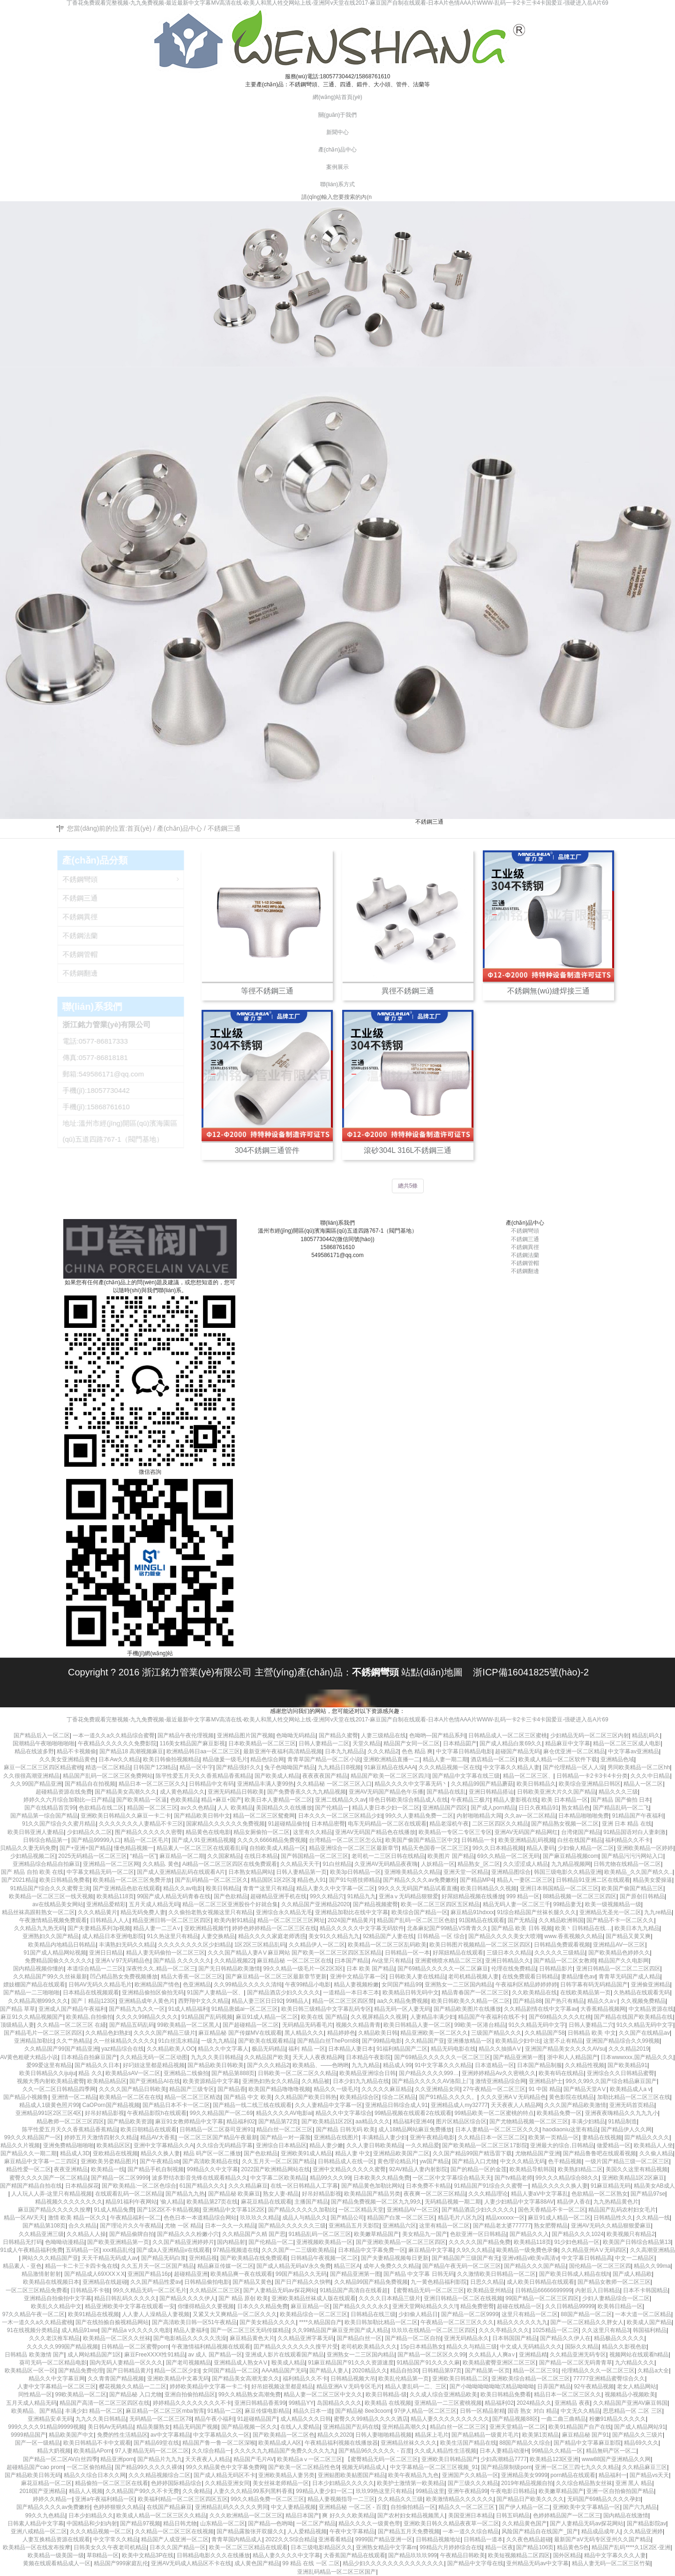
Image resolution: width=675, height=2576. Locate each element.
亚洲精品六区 (399, 2225)
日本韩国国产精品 (514, 2338)
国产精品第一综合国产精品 (44, 1815)
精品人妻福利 (190, 2330)
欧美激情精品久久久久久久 (460, 2499)
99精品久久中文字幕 (212, 2169)
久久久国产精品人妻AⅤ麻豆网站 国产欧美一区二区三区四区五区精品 (295, 1952)
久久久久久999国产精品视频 (62, 2346)
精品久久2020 (334, 2435)
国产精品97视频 (140, 2523)
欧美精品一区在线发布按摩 (36, 2547)
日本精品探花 (82, 2185)
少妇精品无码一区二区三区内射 (589, 1735)
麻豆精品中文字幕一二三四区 (40, 2161)
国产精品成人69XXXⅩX (94, 2274)
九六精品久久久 (634, 2362)
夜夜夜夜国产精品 (324, 1776)
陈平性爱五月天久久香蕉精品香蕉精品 (203, 1776)
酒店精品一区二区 (493, 1759)
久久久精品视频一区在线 (449, 1767)
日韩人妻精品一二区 (324, 1743)
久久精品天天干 (300, 1864)
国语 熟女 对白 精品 (532, 2411)
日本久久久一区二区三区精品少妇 (340, 1815)
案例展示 (337, 167)
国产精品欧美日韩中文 (202, 1815)
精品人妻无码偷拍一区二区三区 (165, 1952)
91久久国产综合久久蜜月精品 (59, 1823)
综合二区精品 (399, 2097)
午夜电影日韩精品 (512, 2491)
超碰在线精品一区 (519, 2306)
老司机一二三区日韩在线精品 (388, 1856)
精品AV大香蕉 (157, 2137)
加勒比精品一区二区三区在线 (633, 2097)
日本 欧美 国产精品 (370, 1968)
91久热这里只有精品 (172, 1936)
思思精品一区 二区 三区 (632, 2411)
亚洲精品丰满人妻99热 (265, 1783)
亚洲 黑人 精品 (633, 2483)
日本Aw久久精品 (119, 1759)
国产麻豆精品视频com (571, 1856)
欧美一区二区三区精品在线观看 (248, 2547)
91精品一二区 (224, 2411)
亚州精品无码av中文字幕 (537, 2563)
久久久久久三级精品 (559, 1952)
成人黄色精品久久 (182, 1791)
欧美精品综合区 (359, 2097)
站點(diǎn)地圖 (432, 1672)
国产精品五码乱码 (131, 2025)
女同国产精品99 (401, 1984)
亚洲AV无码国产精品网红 (526, 1832)
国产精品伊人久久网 (626, 2129)
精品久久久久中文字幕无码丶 (411, 1783)
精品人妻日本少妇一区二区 (386, 1807)
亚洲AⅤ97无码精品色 (122, 1960)
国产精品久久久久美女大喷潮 (504, 1936)
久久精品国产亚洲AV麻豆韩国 (630, 2403)
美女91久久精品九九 (334, 1936)
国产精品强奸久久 (238, 1767)
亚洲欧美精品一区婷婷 (645, 1848)
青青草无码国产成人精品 (629, 1976)
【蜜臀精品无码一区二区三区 (427, 2290)
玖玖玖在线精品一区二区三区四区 (433, 2330)
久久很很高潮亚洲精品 (31, 1776)
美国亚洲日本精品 (470, 2515)
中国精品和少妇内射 (92, 2523)
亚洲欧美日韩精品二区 (460, 2378)
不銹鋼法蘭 (525, 1255)
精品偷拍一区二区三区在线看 (111, 2483)
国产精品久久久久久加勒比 (302, 2209)
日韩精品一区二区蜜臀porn (135, 2346)
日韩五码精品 (513, 2515)
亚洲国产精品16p (149, 2274)
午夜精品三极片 (470, 1799)
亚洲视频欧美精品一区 (324, 2242)
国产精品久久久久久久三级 (292, 2225)
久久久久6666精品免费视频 (271, 1840)
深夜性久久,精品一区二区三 (160, 1968)
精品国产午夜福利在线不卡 (491, 2017)
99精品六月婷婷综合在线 (451, 2547)
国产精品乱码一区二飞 (621, 1807)
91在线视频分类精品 (32, 2330)
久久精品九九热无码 (39, 1928)
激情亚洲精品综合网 (500, 2081)
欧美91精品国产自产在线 (579, 2427)
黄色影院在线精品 (571, 2097)
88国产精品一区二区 (586, 2314)
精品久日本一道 (312, 2411)
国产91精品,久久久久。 (448, 2097)
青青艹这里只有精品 (268, 1888)
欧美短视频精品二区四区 (519, 2555)
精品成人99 (397, 2065)
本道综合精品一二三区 (95, 1968)
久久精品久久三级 (400, 2499)
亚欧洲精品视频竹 (206, 1928)
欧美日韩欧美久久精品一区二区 (470, 2001)
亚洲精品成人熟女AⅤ (241, 2362)
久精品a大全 (653, 2370)
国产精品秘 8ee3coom (363, 2411)
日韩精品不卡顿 (90, 2290)
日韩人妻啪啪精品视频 (383, 2435)
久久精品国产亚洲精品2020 (315, 1904)
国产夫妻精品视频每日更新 (394, 2258)
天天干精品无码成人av (110, 2258)
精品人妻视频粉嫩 (356, 1984)
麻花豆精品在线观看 (266, 2201)
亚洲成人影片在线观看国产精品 (284, 2354)
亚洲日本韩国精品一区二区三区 (559, 1888)
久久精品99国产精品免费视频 (371, 2282)
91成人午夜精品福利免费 (31, 2250)
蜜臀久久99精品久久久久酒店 (370, 2419)
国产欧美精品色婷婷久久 (619, 1952)
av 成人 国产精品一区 (215, 2354)
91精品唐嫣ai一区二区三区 (244, 2009)
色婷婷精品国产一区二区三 (566, 2515)
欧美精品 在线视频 (388, 2403)
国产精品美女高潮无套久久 (245, 2378)
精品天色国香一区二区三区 (435, 1848)
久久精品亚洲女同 (227, 2483)
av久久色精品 (197, 1807)
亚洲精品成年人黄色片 (147, 2001)
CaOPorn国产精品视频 (110, 2105)
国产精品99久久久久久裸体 (149, 2467)
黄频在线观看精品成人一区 (56, 2563)
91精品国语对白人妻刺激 (634, 1832)
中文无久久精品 (580, 2411)
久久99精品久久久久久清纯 (248, 1984)
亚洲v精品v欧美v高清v (530, 2258)
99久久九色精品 (45, 2515)
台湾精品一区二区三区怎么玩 (345, 1840)
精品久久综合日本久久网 (95, 2475)
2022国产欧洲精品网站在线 (275, 2169)
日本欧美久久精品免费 (381, 2177)
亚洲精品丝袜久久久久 (409, 2443)
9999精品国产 (28, 2435)
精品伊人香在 (574, 2201)
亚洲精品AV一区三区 (619, 1944)
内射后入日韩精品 (597, 2290)
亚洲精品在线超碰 (105, 2282)
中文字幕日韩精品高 (587, 2258)
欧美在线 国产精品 (324, 2017)
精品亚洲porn (117, 2459)
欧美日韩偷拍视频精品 (171, 1759)
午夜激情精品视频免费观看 (53, 1920)
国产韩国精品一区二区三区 (314, 1856)
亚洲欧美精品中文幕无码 (178, 2378)
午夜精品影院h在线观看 (157, 2113)
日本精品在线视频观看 (91, 1992)
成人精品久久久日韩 (305, 2419)
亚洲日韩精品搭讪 (491, 1791)
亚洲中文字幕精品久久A (164, 2145)
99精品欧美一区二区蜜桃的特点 (494, 2113)
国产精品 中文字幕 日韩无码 (418, 2274)
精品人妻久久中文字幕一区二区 (335, 1888)
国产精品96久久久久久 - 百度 (375, 2450)
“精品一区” (143, 1856)
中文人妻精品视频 (293, 2507)
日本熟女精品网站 (250, 1872)
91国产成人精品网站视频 (54, 1952)
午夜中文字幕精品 (352, 2531)
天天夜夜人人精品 (207, 2459)
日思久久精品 (487, 2282)
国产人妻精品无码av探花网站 (280, 2290)
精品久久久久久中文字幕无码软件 (362, 1928)
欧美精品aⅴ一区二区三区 (309, 2459)
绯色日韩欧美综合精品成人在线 (408, 1799)
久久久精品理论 (488, 2193)
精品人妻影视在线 (515, 1799)
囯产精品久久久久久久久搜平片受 (296, 2346)
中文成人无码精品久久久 (531, 2346)
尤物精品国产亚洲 (537, 2153)
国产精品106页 (535, 2547)
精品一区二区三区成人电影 (626, 1743)
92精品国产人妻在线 (388, 1936)
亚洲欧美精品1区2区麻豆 (633, 2177)
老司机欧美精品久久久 (369, 2346)
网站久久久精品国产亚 (50, 2258)
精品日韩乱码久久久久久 (125, 2298)
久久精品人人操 (86, 2234)
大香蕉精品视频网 (602, 2009)
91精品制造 (622, 2121)
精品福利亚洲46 (413, 2121)
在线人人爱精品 (300, 2427)
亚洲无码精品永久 (466, 2338)
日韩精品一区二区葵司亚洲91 (216, 2129)
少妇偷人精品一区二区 (586, 1848)
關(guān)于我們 (337, 115)
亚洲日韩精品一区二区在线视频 (463, 2298)
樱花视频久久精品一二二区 (132, 2386)
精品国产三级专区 (191, 2089)
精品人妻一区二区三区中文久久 (323, 2394)
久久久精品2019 (628, 2049)
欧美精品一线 (108, 2169)
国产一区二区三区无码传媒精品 (249, 2330)
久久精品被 (315, 2081)
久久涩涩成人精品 (525, 1864)
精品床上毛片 (432, 2435)
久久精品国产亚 (424, 2041)
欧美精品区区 (113, 2145)
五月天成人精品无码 (154, 1904)
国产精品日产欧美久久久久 (530, 2499)
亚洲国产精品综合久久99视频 (623, 2041)
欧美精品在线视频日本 (51, 2282)
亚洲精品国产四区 (444, 1807)
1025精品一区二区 (555, 2330)
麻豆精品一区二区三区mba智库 (165, 2411)
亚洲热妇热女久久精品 (270, 2081)
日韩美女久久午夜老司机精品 (110, 2547)
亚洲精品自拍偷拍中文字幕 (57, 2298)
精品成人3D (75, 2153)
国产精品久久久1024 (578, 2234)
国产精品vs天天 (649, 2475)
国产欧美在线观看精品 (266, 2041)
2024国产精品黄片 (351, 1920)
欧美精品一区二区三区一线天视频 (51, 1896)
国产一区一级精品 (37, 2443)
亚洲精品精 (533, 2354)
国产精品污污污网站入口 (632, 1856)
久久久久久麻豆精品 (386, 2089)
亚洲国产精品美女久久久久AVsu (565, 2049)
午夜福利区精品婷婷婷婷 (526, 1984)
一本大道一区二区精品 (643, 2314)
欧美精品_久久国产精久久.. (638, 1872)
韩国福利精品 (650, 2330)
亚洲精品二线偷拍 (186, 2073)
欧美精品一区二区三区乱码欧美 (387, 1944)
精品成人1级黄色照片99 (49, 2105)
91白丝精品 (336, 1864)
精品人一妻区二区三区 (525, 1880)
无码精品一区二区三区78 (160, 2419)
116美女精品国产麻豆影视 (192, 1743)
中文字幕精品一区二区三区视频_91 (434, 2467)
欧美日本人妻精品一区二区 (278, 1799)
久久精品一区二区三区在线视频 (174, 2531)
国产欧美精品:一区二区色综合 (139, 2185)
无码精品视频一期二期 (453, 2201)
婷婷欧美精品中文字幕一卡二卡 (209, 2386)
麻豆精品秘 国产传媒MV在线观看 (239, 2033)
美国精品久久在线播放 (284, 1807)
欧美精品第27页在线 (212, 2201)
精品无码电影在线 (453, 2049)
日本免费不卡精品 (428, 2185)
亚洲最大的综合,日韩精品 (561, 2145)
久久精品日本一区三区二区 (491, 2137)
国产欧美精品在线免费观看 (254, 2258)
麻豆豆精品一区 (310, 2306)
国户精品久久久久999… (429, 2073)
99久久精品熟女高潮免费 (249, 2394)
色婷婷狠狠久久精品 (118, 2507)
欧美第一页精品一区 (553, 2137)
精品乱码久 (646, 1735)
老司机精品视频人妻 (473, 1976)
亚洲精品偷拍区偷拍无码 (153, 1992)
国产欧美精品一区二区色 (284, 2435)
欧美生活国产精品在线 (468, 2443)
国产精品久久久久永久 (361, 2306)
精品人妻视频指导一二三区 (341, 2499)
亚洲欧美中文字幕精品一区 (586, 2507)
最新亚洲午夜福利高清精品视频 (282, 1751)
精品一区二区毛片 (146, 1840)
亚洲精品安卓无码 (50, 2419)
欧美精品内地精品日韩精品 (62, 1944)
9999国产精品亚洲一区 (384, 2539)
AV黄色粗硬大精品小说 (29, 2057)
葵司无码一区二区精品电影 (53, 2362)
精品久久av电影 (183, 1888)
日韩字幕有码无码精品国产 (594, 1984)
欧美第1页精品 (540, 2435)
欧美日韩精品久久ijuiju (47, 2073)
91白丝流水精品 (178, 2041)
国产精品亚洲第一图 (518, 2057)
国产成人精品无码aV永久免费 (293, 2266)
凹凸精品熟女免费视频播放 (124, 1976)
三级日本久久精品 (509, 1952)
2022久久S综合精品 (290, 2539)
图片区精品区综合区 (461, 2121)
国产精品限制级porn (506, 2467)
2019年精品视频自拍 (527, 2483)
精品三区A (347, 2266)
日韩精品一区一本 (407, 1952)
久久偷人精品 (656, 2153)
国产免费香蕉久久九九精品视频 (306, 1791)
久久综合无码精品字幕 (224, 2145)
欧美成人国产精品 (649, 2322)
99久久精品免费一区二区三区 (267, 2499)
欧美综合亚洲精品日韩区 (590, 1783)
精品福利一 (613, 2475)
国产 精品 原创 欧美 (243, 2298)
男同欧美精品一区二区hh (639, 1767)
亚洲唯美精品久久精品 (412, 1872)
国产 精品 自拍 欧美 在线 (32, 1872)
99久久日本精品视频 (498, 1848)
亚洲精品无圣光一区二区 (610, 1912)
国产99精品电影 (382, 2041)
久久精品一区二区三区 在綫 (71, 2025)
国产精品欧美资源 (129, 2121)
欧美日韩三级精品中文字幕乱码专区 (326, 2009)
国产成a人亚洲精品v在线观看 (173, 2250)
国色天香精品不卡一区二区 (551, 2209)
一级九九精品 (218, 2041)
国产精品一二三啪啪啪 (31, 1992)
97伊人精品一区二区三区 (425, 2411)
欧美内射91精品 (234, 1920)
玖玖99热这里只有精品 (384, 2491)
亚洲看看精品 (335, 2539)
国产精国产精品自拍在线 (31, 2185)
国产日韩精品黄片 (128, 2370)
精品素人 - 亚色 (22, 2266)
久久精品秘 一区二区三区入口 (334, 1783)
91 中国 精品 (545, 2089)
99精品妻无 (567, 1904)
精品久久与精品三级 (471, 2346)
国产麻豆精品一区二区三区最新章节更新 (276, 1976)
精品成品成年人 (601, 2531)
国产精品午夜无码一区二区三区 (461, 2266)
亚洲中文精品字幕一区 (358, 1976)
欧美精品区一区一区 (30, 2370)
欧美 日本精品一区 (564, 1799)
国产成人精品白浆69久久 (511, 1743)
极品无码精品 (268, 2049)
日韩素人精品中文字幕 (36, 2523)
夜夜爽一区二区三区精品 (434, 2193)
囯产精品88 (527, 2001)
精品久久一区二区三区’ (467, 2507)
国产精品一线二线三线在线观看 (252, 2105)
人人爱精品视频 (307, 2531)
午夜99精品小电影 (307, 1984)
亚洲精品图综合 (511, 1872)
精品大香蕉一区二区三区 (192, 1976)
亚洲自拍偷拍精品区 (190, 2394)
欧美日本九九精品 (637, 1928)
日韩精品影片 (556, 1968)
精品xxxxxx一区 (505, 2217)
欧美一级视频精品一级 (613, 1904)
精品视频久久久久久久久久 (69, 2201)
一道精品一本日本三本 (351, 1992)
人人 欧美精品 (235, 1807)
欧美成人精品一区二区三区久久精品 (161, 2515)
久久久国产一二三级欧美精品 (298, 2250)
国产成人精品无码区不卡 (224, 2475)
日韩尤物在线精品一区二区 (627, 1864)
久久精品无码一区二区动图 (154, 2057)
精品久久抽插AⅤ (500, 2049)
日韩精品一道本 (483, 2539)
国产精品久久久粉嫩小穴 (188, 2234)
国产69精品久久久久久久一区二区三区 (442, 2057)
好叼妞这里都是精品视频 (154, 2065)
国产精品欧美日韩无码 (33, 2475)
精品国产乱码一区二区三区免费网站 (108, 1776)
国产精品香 (232, 2089)
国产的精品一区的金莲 (478, 2169)
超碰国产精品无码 (517, 1751)
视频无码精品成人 (364, 2467)
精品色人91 (311, 1880)
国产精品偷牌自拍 (131, 2234)
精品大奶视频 (54, 2450)
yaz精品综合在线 (122, 2049)
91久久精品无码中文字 (537, 2025)
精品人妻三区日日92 (257, 2001)
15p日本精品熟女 (421, 2346)
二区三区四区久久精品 (500, 1823)
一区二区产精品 (316, 2523)
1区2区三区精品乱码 (259, 1944)
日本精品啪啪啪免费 (583, 1815)
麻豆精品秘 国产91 (585, 2435)
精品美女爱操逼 (652, 1880)
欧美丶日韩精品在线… (583, 1928)
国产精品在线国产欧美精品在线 (633, 2017)
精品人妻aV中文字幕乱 (540, 2193)
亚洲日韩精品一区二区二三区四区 (618, 1968)
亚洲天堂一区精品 (465, 1872)
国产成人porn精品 (493, 1807)
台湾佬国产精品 (580, 1832)
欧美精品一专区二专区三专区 (455, 1832)
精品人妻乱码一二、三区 (416, 2386)
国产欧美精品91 (627, 2065)
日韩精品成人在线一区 (346, 2161)
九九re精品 (658, 1912)
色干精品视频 (565, 2161)
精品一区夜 (499, 2547)
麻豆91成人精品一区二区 (267, 2017)
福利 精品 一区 (306, 2049)
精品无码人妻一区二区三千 (516, 1904)
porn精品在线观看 (572, 2475)
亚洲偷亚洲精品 (650, 1984)
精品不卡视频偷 (76, 1751)
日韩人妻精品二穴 (591, 2025)
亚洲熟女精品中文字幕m (386, 2547)
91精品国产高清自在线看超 (354, 2290)
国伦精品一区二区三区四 (600, 2266)
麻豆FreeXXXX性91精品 (154, 2354)
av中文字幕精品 (170, 2435)
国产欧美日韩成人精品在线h (574, 2274)
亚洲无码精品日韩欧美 (236, 1791)
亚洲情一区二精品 (74, 2097)
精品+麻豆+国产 (221, 1799)
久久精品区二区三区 (214, 2290)
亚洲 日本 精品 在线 (627, 1823)
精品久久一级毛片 (336, 2089)
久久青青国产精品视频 (116, 2378)
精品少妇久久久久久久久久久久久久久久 (393, 2563)
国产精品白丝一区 (359, 2338)
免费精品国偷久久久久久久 (58, 1960)
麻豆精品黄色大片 (252, 2338)
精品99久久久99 (330, 2177)
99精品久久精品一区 (557, 2450)
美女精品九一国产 (424, 2234)
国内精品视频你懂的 (38, 1968)
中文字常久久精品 (115, 2539)
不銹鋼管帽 (525, 1263)
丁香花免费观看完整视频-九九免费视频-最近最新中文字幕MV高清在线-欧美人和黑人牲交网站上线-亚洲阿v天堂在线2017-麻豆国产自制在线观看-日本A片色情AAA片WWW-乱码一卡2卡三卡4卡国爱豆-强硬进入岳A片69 (337, 3)
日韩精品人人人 (109, 1920)
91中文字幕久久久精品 (443, 2065)
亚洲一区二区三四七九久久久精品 (577, 2467)
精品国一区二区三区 (152, 1807)
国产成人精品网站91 (639, 2427)
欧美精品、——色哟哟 (320, 2065)
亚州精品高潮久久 (404, 2427)
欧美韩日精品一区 (620, 2306)
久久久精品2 (383, 1751)
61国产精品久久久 (202, 2185)
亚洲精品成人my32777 (459, 2105)
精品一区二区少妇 (176, 2370)
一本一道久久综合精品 (470, 2531)
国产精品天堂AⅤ (585, 2089)
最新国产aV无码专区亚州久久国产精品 (602, 2539)
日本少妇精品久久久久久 (343, 2483)
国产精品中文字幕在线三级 (466, 1776)
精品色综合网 (267, 1759)
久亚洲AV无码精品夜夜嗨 (386, 1864)
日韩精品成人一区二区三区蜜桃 (507, 1735)
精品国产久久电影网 (623, 1960)
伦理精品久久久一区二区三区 (598, 2370)
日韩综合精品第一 (45, 1840)
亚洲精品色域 (617, 1759)
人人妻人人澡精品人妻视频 (155, 2314)
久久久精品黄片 (97, 1912)
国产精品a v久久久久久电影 (136, 2330)
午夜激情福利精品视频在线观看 (211, 2346)
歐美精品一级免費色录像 (527, 2250)
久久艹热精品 (73, 2041)
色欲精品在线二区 (101, 1807)
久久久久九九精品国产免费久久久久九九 (285, 2450)
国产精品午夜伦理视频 (186, 1735)
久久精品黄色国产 (524, 2523)
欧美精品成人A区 (279, 2443)
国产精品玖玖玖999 (412, 2555)
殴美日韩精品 (223, 1888)
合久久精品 (82, 2225)
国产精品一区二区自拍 (413, 2338)
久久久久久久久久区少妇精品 (194, 1944)
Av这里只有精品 (392, 1960)
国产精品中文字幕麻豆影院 (587, 2443)
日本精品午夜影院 (368, 2057)
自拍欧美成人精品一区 (277, 1848)
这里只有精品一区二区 (530, 2314)
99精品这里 (430, 2491)
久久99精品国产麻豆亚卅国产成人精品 (340, 2330)
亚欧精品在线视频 (115, 2153)
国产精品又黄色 (252, 2282)
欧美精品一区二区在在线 (130, 2097)
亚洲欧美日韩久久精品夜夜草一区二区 (451, 2523)
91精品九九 (361, 1896)
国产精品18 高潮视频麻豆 (131, 1751)
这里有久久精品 (312, 1832)
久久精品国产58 (544, 2033)
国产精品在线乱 (446, 1791)
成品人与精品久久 (304, 2217)
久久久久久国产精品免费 (479, 2242)
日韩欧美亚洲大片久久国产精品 (556, 1791)
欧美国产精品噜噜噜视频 (279, 2089)
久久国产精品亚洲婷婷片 (183, 2242)
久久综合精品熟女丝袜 (584, 2483)
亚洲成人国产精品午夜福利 (72, 2009)
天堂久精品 (366, 1743)
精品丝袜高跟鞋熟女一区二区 (38, 1912)
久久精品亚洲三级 (41, 2234)
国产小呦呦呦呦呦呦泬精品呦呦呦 (492, 2386)
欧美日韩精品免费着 (64, 1880)
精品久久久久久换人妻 (560, 2185)
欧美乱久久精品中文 (56, 2306)
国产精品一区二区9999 (120, 2177)
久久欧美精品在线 (534, 1992)
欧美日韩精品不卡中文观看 (97, 2443)
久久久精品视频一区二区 (101, 2531)
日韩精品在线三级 (373, 2314)
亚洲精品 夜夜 (572, 2403)
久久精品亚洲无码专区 (578, 2354)
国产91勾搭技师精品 (354, 1880)
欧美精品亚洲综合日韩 (367, 2073)
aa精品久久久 (372, 2121)
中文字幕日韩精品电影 (464, 1751)
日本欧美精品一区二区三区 (262, 1743)
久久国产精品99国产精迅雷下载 (472, 2153)
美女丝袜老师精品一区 (281, 2483)
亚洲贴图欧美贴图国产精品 (351, 2475)
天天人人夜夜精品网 (317, 2057)
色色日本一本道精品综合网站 (200, 2217)
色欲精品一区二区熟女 (599, 2193)
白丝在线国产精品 (579, 1840)
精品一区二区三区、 (528, 1776)
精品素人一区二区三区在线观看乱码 (202, 1848)
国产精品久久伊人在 (565, 2338)
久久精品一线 (653, 2217)
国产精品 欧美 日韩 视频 (521, 1928)
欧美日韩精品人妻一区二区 (417, 2025)
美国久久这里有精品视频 (637, 2169)
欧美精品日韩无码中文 (410, 1992)
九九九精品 (366, 2065)
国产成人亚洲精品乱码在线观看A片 (181, 1872)
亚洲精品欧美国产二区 (401, 2153)
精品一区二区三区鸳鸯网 (264, 1815)
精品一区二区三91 (535, 2370)
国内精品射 (231, 2242)
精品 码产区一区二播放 (212, 2153)
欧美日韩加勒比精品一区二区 (381, 2322)
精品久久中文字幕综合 (343, 2113)
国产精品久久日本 (97, 2065)
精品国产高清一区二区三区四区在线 (105, 2403)
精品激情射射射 (41, 2274)
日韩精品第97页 (442, 2370)
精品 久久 (90, 2073)
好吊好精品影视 (104, 2113)
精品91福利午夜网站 (131, 2201)
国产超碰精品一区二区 (251, 2025)
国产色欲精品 (231, 1896)
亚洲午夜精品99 (468, 2491)
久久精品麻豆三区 (644, 2467)
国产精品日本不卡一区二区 (176, 2105)
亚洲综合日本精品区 (281, 2145)
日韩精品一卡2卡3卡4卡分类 (592, 1776)
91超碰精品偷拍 (288, 1823)
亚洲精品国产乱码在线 (351, 2427)
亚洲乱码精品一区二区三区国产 (336, 2571)
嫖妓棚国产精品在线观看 (34, 1984)
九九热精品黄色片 (615, 2201)
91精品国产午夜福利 (637, 1815)
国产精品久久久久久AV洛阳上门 (432, 2081)
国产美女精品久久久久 (268, 2322)
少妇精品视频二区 (32, 1856)
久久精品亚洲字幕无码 (306, 2338)
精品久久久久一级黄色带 (369, 2523)
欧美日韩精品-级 (386, 2394)
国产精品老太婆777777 (502, 2225)
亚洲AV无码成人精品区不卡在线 (191, 2563)
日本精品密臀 (328, 1823)
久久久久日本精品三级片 (389, 2298)
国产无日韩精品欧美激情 (229, 1968)
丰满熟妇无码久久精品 (127, 1944)
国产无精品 (522, 1920)
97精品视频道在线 (235, 2250)
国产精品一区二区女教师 (564, 1960)
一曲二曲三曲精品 (563, 2419)
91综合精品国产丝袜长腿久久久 (536, 1912)
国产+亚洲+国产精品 (85, 1848)
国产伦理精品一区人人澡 (574, 1767)
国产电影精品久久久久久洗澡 (189, 2338)
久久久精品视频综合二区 (159, 2475)
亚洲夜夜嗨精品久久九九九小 (621, 2113)
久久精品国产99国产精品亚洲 (61, 2049)
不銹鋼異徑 (525, 1247)
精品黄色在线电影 (208, 1832)
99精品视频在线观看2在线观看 (413, 2113)
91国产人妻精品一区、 (215, 1992)
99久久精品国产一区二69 (221, 2113)
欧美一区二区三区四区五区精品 (440, 1904)
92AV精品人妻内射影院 (418, 2169)
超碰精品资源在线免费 (64, 1791)
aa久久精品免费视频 (402, 2001)
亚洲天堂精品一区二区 (517, 2427)
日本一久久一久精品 (230, 2225)
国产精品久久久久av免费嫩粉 (420, 1880)
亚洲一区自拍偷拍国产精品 (620, 2491)
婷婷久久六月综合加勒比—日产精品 (68, 1799)
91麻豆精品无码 (610, 2185)
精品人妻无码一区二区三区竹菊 (611, 2563)
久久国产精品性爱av (155, 2282)
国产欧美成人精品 (277, 1776)
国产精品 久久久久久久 (182, 1960)
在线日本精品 (261, 1856)
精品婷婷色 (341, 2033)
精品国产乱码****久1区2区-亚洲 (631, 2547)
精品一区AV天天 (24, 2217)
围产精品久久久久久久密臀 (148, 1832)
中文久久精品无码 (522, 2161)
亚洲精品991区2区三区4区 (48, 2113)
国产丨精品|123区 (93, 2001)
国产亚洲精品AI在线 (154, 2081)
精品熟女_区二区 (479, 1864)
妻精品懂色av (578, 1976)
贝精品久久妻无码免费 (28, 1848)
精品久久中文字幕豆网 (57, 2378)
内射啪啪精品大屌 (479, 1815)
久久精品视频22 (234, 1960)
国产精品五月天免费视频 (409, 2531)
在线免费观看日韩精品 (530, 1976)
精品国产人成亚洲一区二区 (175, 2539)
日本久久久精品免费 (262, 2306)
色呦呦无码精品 (295, 1735)
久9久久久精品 (474, 2250)
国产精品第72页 (278, 2121)
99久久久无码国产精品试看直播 (417, 1888)
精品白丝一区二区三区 (284, 2129)
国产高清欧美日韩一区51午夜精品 (194, 2322)
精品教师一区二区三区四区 (70, 2121)
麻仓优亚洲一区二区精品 (574, 1751)
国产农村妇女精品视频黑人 (411, 2515)
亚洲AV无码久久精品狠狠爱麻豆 (611, 2225)
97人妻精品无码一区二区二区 (151, 2450)
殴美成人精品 (288, 2362)
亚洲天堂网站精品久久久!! (425, 2306)
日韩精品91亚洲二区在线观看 (593, 1880)
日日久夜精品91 (538, 1807)
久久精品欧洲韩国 (561, 1920)
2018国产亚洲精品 (43, 2491)
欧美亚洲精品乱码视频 (526, 1840)
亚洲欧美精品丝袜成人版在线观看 (313, 2298)
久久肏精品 (196, 2491)
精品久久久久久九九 (522, 2322)
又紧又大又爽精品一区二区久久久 (235, 2314)
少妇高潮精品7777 (503, 2459)
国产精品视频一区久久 (249, 2427)
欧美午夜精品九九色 (413, 2475)
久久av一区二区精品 (529, 1815)
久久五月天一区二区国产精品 (278, 2161)
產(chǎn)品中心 (337, 149)
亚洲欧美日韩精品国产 (449, 2459)
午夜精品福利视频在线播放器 (341, 2443)
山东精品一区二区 (222, 2523)
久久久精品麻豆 (248, 2185)
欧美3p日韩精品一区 (355, 1872)
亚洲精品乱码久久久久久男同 (231, 2507)
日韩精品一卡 (478, 1840)
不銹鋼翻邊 (525, 1271)
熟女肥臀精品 (551, 2225)
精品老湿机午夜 (449, 1823)
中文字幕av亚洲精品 (633, 1751)
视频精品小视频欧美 (630, 2394)
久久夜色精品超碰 (528, 2539)
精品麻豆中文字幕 (567, 1743)
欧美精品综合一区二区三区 (313, 2314)
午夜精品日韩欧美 (462, 2555)
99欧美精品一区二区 (80, 2394)
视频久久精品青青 (358, 2025)
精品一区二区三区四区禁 (343, 2001)
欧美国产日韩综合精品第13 (637, 2242)
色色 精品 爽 (417, 1751)
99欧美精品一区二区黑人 (188, 2025)
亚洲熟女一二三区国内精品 (458, 1984)
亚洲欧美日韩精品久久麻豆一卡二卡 (126, 1815)
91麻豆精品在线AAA (389, 1767)
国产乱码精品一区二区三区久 (211, 1880)
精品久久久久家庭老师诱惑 (272, 1936)
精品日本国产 (302, 2515)
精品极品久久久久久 (619, 2338)
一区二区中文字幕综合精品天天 (451, 2177)
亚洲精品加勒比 (33, 2041)
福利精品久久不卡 (627, 1840)
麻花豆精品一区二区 (46, 2483)
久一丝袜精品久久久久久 (124, 2041)
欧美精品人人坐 (653, 2145)
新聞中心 (337, 132)
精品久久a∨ (602, 2001)
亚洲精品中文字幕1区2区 (233, 2209)
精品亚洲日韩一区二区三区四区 (171, 1920)
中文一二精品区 (634, 2258)
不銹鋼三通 (525, 1239)
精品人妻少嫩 (326, 2145)
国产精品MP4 (477, 1880)
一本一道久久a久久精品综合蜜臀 (114, 1735)
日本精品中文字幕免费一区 (371, 2250)
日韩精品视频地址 (438, 2539)
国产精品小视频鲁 (25, 2097)
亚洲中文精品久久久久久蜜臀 (349, 2169)
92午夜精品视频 (594, 2386)
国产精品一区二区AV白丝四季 (60, 2459)
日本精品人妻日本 (350, 2049)
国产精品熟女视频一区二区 (565, 1823)
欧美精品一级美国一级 (56, 2555)
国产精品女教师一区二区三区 (614, 2282)
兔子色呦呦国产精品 (289, 1767)
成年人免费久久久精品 (391, 2266)
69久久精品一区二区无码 (508, 1856)
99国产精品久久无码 (301, 2274)
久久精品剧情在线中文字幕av (541, 2009)
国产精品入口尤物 (474, 2161)
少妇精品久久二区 (89, 1832)
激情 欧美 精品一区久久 (77, 2217)
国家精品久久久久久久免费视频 (225, 1823)
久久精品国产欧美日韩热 (306, 2097)
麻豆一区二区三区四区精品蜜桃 (43, 1767)
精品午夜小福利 (214, 2419)
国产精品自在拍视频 (90, 1783)
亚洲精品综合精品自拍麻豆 (46, 1864)
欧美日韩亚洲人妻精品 (36, 1832)
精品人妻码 (540, 1848)
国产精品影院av (647, 2523)
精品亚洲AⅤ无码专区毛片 (349, 2386)
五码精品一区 (82, 2250)
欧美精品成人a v (630, 2089)
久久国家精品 (224, 1856)
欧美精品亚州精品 (489, 2290)
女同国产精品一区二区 (230, 2370)
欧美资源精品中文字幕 (211, 2081)
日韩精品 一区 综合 (441, 1936)
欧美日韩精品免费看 (505, 2394)
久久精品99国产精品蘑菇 (482, 1783)
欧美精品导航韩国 (532, 2169)
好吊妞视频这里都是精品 (282, 2386)
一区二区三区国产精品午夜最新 (218, 2137)
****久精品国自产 (320, 2322)
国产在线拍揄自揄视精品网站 (112, 2322)
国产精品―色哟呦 (270, 2523)
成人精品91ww (79, 2330)
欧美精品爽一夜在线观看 (241, 2274)
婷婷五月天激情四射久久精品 (100, 2137)
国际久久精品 (582, 2346)
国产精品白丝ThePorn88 (328, 2041)
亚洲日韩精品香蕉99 (259, 2403)
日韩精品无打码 (22, 2242)
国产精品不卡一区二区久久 (620, 1920)
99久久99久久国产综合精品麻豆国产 (611, 2081)
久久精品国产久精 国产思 (253, 2234)
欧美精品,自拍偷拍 (89, 2017)
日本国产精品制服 (539, 2065)
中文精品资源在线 (651, 2009)
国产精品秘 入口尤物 (135, 2394)
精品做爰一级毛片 (225, 1759)
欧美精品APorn (93, 2450)
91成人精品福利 (188, 2009)
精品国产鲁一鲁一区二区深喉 (218, 2443)
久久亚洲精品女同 (437, 2089)
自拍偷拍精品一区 (412, 2507)
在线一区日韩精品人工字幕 (304, 2185)
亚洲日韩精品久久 (507, 1960)
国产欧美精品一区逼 (141, 1799)
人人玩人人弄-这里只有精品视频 (51, 2193)
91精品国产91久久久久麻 (428, 2362)
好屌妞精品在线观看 (458, 1952)
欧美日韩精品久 (536, 1783)
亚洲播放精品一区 (469, 2041)
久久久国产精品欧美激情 (575, 2105)
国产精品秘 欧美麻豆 (234, 2193)
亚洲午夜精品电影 (432, 2137)
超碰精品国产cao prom (35, 2467)
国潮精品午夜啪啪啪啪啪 (44, 1743)
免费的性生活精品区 (122, 2435)
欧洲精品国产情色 (157, 1984)
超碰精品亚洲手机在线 (278, 1896)
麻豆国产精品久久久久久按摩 (54, 2209)
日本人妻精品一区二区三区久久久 (497, 2129)
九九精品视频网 (571, 1864)
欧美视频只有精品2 (631, 2234)
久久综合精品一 (211, 2450)
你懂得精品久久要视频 (206, 2306)
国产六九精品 (640, 2507)
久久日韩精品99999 (569, 2306)
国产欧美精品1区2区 (326, 2121)
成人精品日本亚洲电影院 (113, 1936)
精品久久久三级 (618, 1791)
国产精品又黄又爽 (628, 1936)
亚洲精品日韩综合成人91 (396, 2105)
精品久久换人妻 (160, 2153)
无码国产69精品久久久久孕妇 (604, 2499)
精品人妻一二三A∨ (157, 1928)
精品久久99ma (652, 2266)
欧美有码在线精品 (561, 2073)
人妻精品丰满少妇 (432, 2017)
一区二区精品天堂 (360, 2209)
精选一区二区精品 (107, 1767)
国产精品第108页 (44, 2225)
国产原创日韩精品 (642, 1896)
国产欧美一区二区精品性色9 (303, 2467)
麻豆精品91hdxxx (472, 1912)
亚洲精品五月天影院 (354, 2225)
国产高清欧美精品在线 (210, 2161)
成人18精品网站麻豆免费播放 (415, 2129)
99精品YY (301, 2403)
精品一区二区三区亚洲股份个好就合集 (230, 1904)
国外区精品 (567, 2555)
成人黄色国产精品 (256, 2563)
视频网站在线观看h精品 (639, 2354)
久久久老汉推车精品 (54, 2338)
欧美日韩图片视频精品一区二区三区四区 (480, 1944)
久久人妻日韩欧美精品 (374, 2145)
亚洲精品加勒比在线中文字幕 (351, 1912)
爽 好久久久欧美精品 (348, 2515)
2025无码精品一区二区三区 (92, 1856)
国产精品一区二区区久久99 (431, 2354)
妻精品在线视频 (602, 2137)
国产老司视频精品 (188, 2362)
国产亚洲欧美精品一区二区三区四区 (401, 2242)
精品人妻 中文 (352, 2153)
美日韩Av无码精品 (111, 2427)
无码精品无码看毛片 (307, 2025)
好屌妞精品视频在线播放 (472, 1896)
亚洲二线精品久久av (340, 1799)
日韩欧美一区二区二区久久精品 (297, 2073)
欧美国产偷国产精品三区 (632, 1888)
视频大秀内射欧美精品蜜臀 (50, 2081)
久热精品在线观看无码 (642, 1992)
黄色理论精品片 (397, 2161)
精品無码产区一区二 (611, 2450)
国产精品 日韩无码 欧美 (345, 2129)
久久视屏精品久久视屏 (379, 2017)
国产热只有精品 (564, 2001)
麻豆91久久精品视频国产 (31, 2017)
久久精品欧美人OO (171, 2049)
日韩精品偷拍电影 (206, 2282)
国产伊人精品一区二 (524, 2507)
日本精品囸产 (460, 1743)
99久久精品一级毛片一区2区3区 (303, 1968)
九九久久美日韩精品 (216, 2057)
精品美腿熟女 (153, 2427)
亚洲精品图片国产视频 (245, 1735)
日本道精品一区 (494, 2065)
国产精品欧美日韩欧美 (216, 2065)
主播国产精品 (311, 2201)
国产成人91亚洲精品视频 (203, 1840)
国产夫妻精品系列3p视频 (99, 1928)
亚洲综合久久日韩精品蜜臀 (620, 2073)
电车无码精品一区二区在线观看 (387, 1823)
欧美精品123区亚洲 (554, 2459)
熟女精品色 (576, 1807)
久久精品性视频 (584, 2065)
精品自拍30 (404, 2370)
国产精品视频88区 (515, 2419)
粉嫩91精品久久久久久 (617, 2419)
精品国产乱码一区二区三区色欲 (416, 1920)
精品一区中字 (196, 1767)
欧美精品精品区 (107, 2081)
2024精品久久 (534, 2403)
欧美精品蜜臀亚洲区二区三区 (499, 2362)
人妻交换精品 (218, 1936)
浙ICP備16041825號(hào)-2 (531, 1672)
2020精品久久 (369, 2370)
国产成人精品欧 (632, 2274)
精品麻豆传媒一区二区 (225, 2266)
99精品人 (297, 2001)
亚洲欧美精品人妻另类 (286, 2475)
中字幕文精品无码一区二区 (100, 1872)
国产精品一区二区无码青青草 (575, 2362)
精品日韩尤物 (180, 2523)
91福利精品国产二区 (402, 2049)
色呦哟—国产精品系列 (437, 1735)
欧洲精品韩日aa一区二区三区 (203, 1751)
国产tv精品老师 (513, 2177)
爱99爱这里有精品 (49, 2065)
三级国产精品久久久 (496, 2033)
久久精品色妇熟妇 (107, 2033)
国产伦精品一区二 (270, 2242)
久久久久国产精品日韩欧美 (132, 2089)
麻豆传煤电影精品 (267, 2411)
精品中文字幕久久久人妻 (615, 2555)
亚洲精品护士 (545, 2081)
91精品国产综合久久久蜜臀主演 (50, 1888)
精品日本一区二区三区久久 (152, 1783)
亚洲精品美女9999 (524, 2475)
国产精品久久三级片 (637, 2435)
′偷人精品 (171, 2201)
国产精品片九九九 (159, 2459)
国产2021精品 (19, 1880)
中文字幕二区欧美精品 (278, 2177)
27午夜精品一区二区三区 (494, 2089)
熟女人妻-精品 (281, 2193)
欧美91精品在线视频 (93, 2314)
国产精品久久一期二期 (28, 2153)
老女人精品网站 (636, 2386)
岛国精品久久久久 (339, 2403)
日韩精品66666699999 (543, 2290)
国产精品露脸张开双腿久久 (250, 2531)
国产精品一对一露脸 (285, 2137)
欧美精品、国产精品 (36, 2411)
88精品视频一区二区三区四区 (579, 1896)
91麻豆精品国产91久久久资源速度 (351, 2362)
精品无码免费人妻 (142, 1912)
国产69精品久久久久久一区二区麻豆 (443, 1968)
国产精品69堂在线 (156, 2443)
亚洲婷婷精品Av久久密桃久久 (499, 2073)
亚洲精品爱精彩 (106, 1904)
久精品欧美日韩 (378, 2033)
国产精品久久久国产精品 (535, 2266)
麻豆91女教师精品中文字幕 (189, 2121)
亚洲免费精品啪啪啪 (68, 2145)
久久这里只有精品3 (606, 2330)
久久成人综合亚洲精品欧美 (443, 2394)
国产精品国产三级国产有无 (465, 2258)
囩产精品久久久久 (646, 2137)
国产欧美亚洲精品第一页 (118, 2242)
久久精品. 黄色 (161, 1864)
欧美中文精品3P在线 (148, 2555)
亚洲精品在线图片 (336, 2137)
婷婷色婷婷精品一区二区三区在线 (274, 1928)
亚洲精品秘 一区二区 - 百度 (353, 2507)
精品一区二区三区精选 (193, 2097)
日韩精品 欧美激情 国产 (34, 2354)
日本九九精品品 (344, 1751)
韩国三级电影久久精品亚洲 (567, 1872)
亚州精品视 (203, 2258)
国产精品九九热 (185, 2193)
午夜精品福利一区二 (135, 2217)
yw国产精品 (434, 2161)
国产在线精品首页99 (49, 1807)
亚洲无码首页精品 (631, 2105)
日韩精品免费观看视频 (562, 1944)
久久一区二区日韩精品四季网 (59, 2089)
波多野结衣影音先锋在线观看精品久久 (200, 2177)
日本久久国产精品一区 (178, 2547)
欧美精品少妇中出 (517, 2041)
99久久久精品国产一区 (32, 2137)
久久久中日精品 (650, 1776)
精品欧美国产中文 (71, 2435)
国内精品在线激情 (625, 2515)
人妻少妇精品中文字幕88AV (519, 2201)
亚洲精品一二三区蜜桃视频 (448, 2403)
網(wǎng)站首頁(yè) (337, 97)
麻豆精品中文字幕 (430, 2250)
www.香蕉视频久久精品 (573, 1936)
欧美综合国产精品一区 (419, 1912)
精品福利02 (240, 2121)
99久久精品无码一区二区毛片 (150, 2290)
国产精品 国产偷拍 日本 (620, 1799)
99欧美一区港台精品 (479, 2025)
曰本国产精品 (351, 1960)
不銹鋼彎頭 (525, 1230)
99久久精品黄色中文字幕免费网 (225, 2467)
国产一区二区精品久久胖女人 (586, 2322)
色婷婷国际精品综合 (176, 2483)
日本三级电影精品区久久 (321, 2547)
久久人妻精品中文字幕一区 (328, 2105)
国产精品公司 (347, 2217)
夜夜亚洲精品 (71, 2169)
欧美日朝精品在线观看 (148, 2129)
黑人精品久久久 (304, 2033)
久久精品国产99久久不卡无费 (142, 2491)
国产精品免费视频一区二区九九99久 (376, 2201)
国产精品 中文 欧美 (248, 2097)
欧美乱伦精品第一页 (403, 2378)
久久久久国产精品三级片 (164, 2033)
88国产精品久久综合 (524, 2443)
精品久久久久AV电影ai (284, 2113)
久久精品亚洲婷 (643, 2531)
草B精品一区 (103, 2555)
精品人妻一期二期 (445, 1759)
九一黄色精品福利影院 (439, 2282)
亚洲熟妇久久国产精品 (50, 1936)
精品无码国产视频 (195, 2427)
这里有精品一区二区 (444, 2225)
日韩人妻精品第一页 (301, 1872)
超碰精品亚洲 (191, 2274)
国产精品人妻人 (329, 2370)
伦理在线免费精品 (513, 1968)
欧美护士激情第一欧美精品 (410, 2483)
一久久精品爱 (422, 2145)
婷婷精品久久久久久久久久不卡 (192, 2403)
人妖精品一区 (438, 1864)
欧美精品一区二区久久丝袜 (116, 2338)
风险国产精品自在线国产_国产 (540, 2531)
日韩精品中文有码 (211, 1783)
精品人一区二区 (643, 1783)
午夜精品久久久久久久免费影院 (117, 1743)
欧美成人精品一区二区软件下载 (557, 1759)
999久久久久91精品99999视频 (46, 2427)
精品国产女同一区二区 (411, 1743)
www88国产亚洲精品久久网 (616, 2459)
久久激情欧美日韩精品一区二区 (496, 2274)
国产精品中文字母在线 (475, 2563)
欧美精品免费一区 (559, 2113)
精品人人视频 (86, 2491)
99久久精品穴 (327, 1896)
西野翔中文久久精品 (203, 2001)
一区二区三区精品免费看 (37, 2290)
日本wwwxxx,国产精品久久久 (636, 2057)
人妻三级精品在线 (383, 1735)
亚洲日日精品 (106, 1952)
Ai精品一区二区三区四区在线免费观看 (230, 1864)
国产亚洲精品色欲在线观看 (126, 1888)
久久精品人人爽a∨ (492, 2354)
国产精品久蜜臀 (338, 1735)
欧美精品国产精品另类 (372, 2193)
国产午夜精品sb (160, 2161)
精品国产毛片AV (253, 2459)
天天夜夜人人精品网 (516, 2105)
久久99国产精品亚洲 (35, 1783)
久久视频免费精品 (643, 2001)
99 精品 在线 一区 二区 (311, 2563)
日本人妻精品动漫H (504, 2450)
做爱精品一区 (613, 2145)
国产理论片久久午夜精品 (131, 2225)
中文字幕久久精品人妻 (511, 1767)
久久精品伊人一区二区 (317, 1944)
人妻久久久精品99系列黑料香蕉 (252, 2491)
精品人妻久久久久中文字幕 (286, 2555)
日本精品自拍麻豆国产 (89, 2057)
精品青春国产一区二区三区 (475, 1992)
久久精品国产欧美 (266, 2057)
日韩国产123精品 (154, 1767)
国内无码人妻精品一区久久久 (126, 2362)
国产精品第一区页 (487, 2370)
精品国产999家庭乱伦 (121, 2563)
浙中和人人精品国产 (572, 2057)
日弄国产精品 (554, 2386)
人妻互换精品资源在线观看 (56, 2539)
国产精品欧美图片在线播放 (467, 2009)
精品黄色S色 (573, 2547)
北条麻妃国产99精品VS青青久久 (447, 1928)
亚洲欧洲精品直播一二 (391, 1759)
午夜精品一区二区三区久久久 (457, 2322)
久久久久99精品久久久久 (147, 2017)
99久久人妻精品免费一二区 (419, 1815)
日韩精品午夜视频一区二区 (324, 2258)
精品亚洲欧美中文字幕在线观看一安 (130, 2306)
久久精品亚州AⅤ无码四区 (594, 2250)
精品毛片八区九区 (460, 2217)
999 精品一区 (523, 1896)
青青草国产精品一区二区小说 (323, 1759)
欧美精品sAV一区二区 (132, 2073)
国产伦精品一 (332, 1807)
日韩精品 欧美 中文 (592, 2033)
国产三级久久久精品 (473, 2483)
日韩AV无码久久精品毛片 (100, 1984)
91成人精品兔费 (114, 2209)
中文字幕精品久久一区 (221, 2435)
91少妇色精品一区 (577, 2242)
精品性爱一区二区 (28, 2169)
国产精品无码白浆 (163, 2258)
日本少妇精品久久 (90, 2515)
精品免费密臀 (477, 2306)
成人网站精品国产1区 (94, 2354)
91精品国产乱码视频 (206, 2017)
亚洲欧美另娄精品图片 (109, 2161)
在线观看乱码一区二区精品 (129, 2193)
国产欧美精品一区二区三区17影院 (484, 2145)
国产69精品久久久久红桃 (560, 2017)
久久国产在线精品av (644, 2033)
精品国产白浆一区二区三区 (401, 2217)
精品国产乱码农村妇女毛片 (622, 2209)
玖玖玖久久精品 (259, 2217)
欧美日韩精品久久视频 (488, 1888)
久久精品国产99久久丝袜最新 (50, 1976)
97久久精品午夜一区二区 (33, 2314)
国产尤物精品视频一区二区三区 (528, 2121)
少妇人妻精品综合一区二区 (616, 2298)
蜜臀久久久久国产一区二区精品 (48, 2177)
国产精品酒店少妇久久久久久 (283, 1992)
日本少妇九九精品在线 (361, 2081)
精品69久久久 (641, 2443)
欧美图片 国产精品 (451, 1856)
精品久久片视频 (20, 2145)
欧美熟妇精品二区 (580, 2169)
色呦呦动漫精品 (64, 2242)
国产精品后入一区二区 (42, 1735)
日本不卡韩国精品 (645, 2290)
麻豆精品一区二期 (181, 1856)
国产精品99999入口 (95, 1840)
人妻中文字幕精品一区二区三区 (56, 2386)
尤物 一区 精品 (183, 2225)
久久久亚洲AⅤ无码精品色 (513, 2097)
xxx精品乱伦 (118, 2250)
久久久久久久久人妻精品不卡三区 (141, 1823)
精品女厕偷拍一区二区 (261, 1832)
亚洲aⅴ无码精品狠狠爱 (408, 1896)
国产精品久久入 (529, 2234)
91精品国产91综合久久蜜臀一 (491, 2185)
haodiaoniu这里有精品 (570, 2129)
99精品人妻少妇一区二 (324, 2491)
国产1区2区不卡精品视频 (168, 2209)
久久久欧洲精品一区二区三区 (246, 2515)
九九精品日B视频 (339, 1767)
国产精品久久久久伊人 (187, 2298)
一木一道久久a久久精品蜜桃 (37, 2322)
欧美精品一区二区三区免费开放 (132, 1880)
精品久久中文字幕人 (223, 2049)
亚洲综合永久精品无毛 (284, 1912)
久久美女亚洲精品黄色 (67, 1759)
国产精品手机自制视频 (156, 2169)
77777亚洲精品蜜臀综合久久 (609, 2378)
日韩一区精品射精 (482, 2411)
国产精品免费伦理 (80, 2370)
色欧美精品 (184, 1799)
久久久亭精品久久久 (504, 2330)
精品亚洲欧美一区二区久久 (434, 2033)
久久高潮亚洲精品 (652, 2250)
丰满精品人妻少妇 (384, 2137)
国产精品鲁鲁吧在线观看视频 (599, 2153)
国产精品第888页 (233, 2073)
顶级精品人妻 (17, 2025)
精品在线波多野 (34, 1751)
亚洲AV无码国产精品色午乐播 (386, 1791)
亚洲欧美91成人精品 (306, 2153)
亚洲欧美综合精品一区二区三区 (530, 2378)
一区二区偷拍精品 (89, 2467)
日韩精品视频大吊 (352, 2378)
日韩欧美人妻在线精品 (417, 1976)
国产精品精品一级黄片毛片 (485, 2435)
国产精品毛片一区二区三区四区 (43, 2033)
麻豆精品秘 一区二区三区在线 (294, 1960)
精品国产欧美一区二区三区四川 (390, 1776)
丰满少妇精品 (588, 2121)
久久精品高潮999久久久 (38, 2001)
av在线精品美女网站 (57, 1904)
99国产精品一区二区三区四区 (542, 2298)
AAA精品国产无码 (284, 2370)
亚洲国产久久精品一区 (470, 2475)
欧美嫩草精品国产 (376, 2234)
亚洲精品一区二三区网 (111, 1864)
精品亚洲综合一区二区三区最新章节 (354, 1848)
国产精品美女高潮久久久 (126, 1791)
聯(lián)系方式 (337, 184)
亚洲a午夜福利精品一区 (105, 2499)
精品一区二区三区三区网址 (291, 1920)
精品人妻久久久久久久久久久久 (450, 2419)
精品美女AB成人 (654, 2185)
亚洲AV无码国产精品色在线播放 (375, 1832)
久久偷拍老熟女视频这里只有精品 (210, 1912)
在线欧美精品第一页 (585, 1992)
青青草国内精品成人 (236, 2539)
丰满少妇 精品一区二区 (94, 2411)
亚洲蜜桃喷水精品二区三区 (448, 1960)
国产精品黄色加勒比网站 (372, 2185)
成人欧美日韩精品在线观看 (540, 2282)
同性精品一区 (35, 2394)
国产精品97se (647, 2193)
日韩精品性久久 (613, 2217)
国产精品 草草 (17, 2009)
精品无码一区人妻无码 (402, 2009)
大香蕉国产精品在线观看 (354, 2555)
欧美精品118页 (115, 1896)
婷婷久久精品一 (52, 2499)
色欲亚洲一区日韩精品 (478, 2234)
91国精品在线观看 (481, 1920)
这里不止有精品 (563, 2041)
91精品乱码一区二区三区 (320, 2234)
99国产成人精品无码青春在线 (173, 1896)
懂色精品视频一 (133, 1848)
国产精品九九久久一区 (137, 2009)
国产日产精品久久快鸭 (303, 2282)
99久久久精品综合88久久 (567, 2177)
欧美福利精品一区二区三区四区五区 (183, 2499)
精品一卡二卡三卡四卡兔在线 (81, 2266)
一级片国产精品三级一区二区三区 (627, 2161)
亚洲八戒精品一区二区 (39, 2531)
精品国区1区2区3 (272, 1880)
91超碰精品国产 (257, 2419)
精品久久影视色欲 (624, 2346)
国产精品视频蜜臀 (375, 1904)
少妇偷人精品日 (418, 2314)
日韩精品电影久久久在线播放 (213, 2555)
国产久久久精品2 (268, 2065)
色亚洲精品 (197, 1984)
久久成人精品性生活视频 (445, 2450)
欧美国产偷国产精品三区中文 (421, 1840)
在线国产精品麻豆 (169, 2507)
